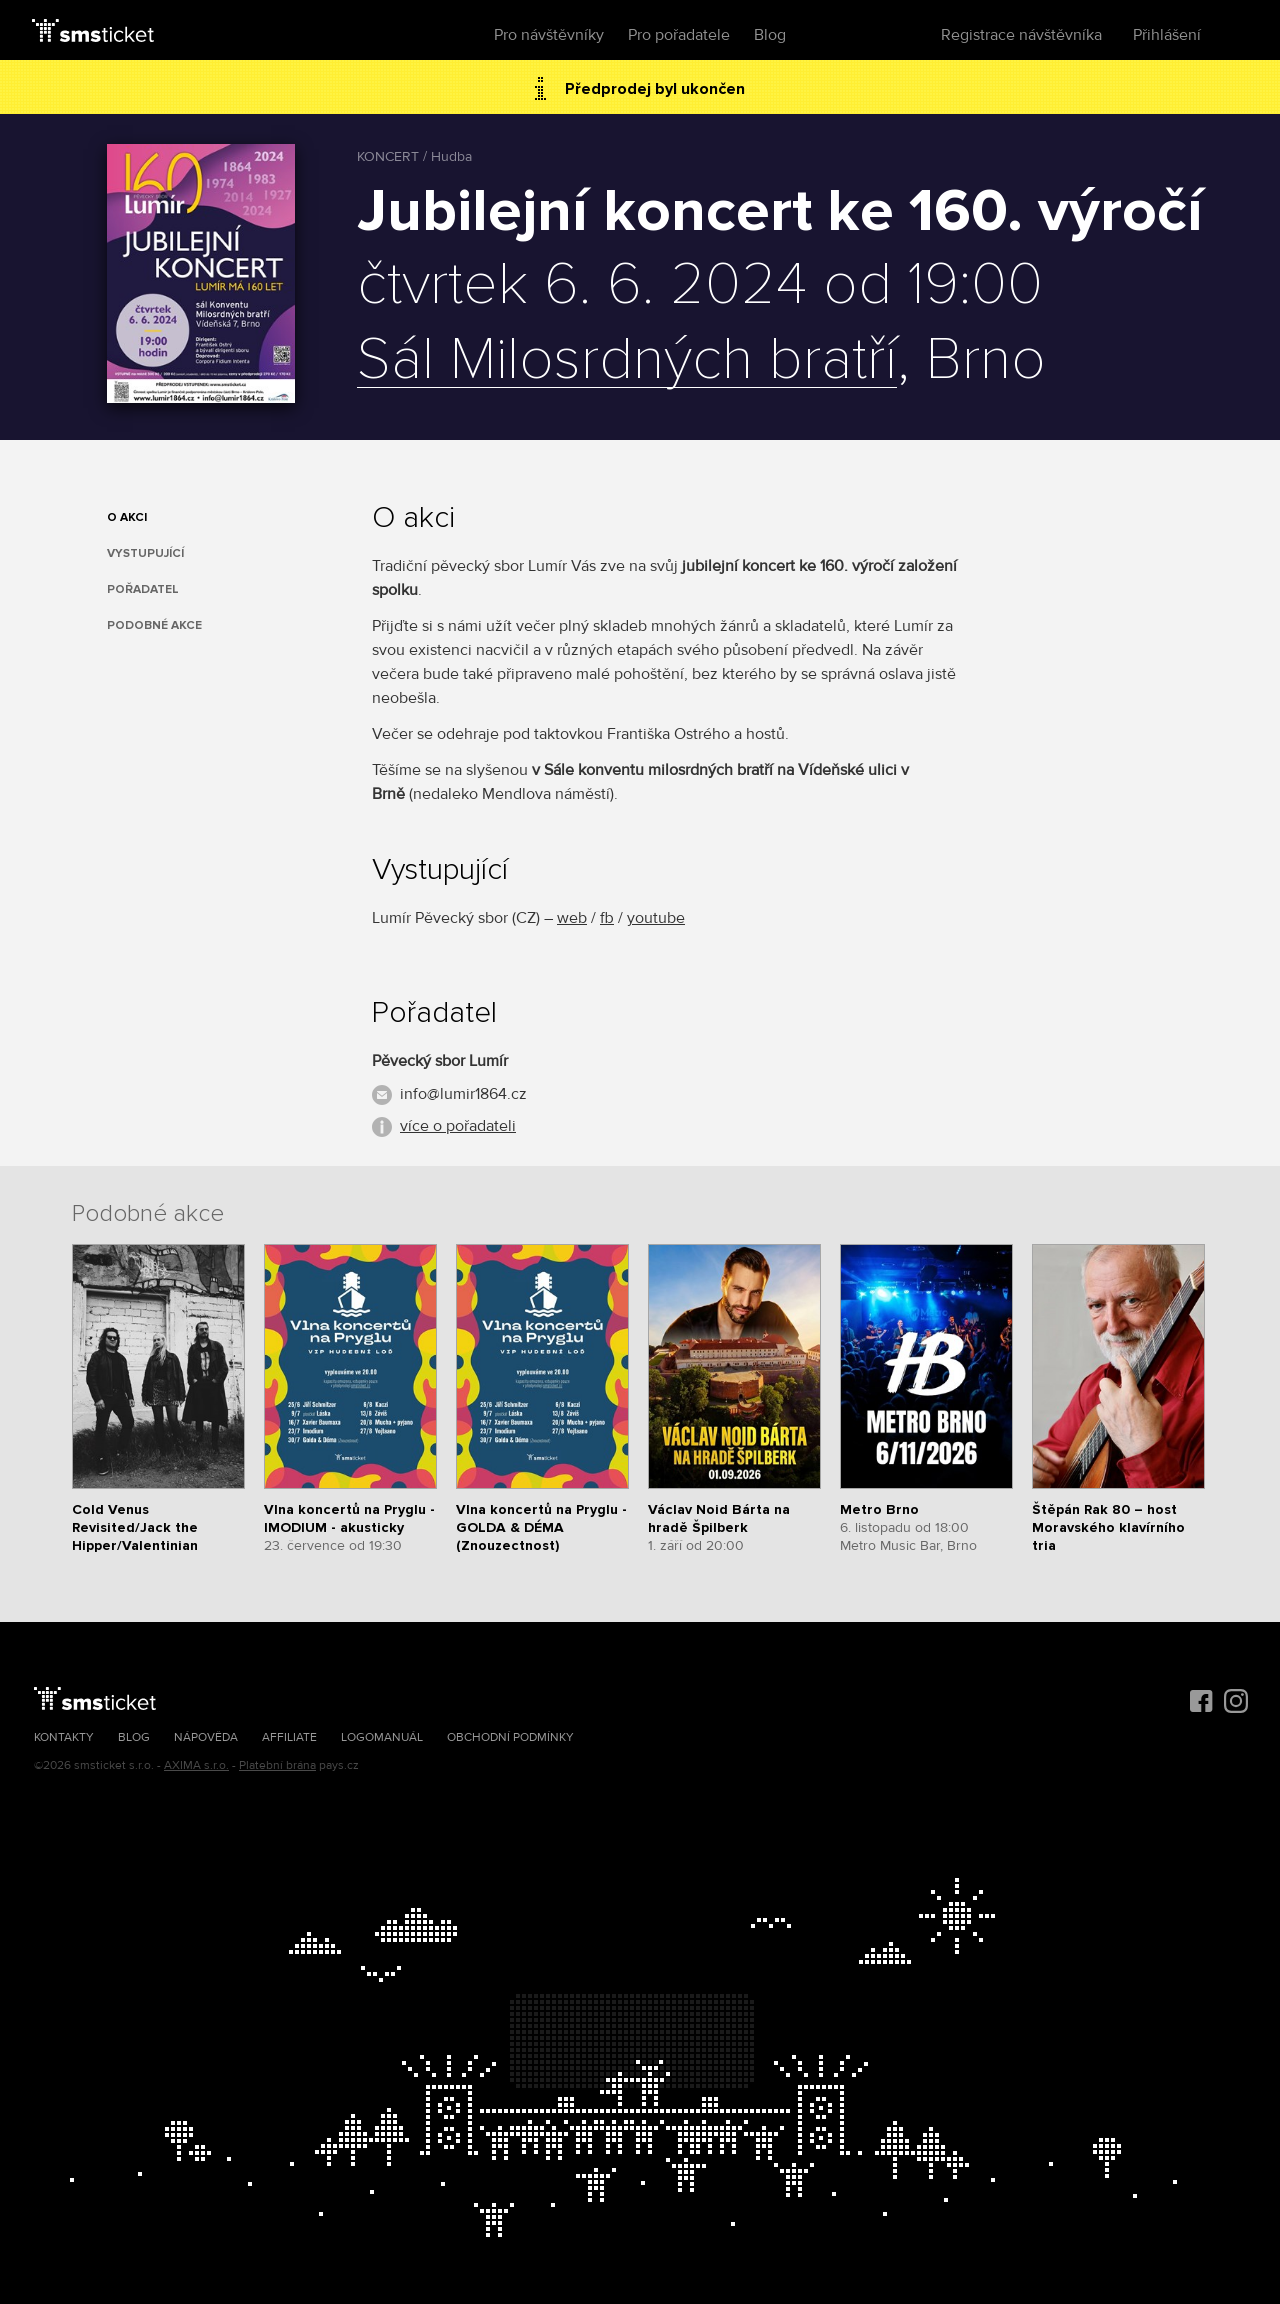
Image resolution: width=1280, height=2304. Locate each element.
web (572, 918)
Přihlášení (1167, 35)
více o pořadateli (458, 1126)
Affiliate (289, 1737)
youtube (656, 918)
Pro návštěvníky (549, 35)
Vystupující (145, 553)
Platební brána (277, 1765)
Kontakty (64, 1737)
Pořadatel (143, 589)
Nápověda (206, 1737)
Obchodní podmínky (510, 1737)
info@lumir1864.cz (463, 1094)
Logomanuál (382, 1737)
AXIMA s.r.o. (196, 1765)
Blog (770, 35)
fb (607, 918)
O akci (127, 517)
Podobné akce (154, 625)
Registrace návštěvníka (1021, 35)
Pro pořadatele (679, 35)
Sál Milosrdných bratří (627, 361)
